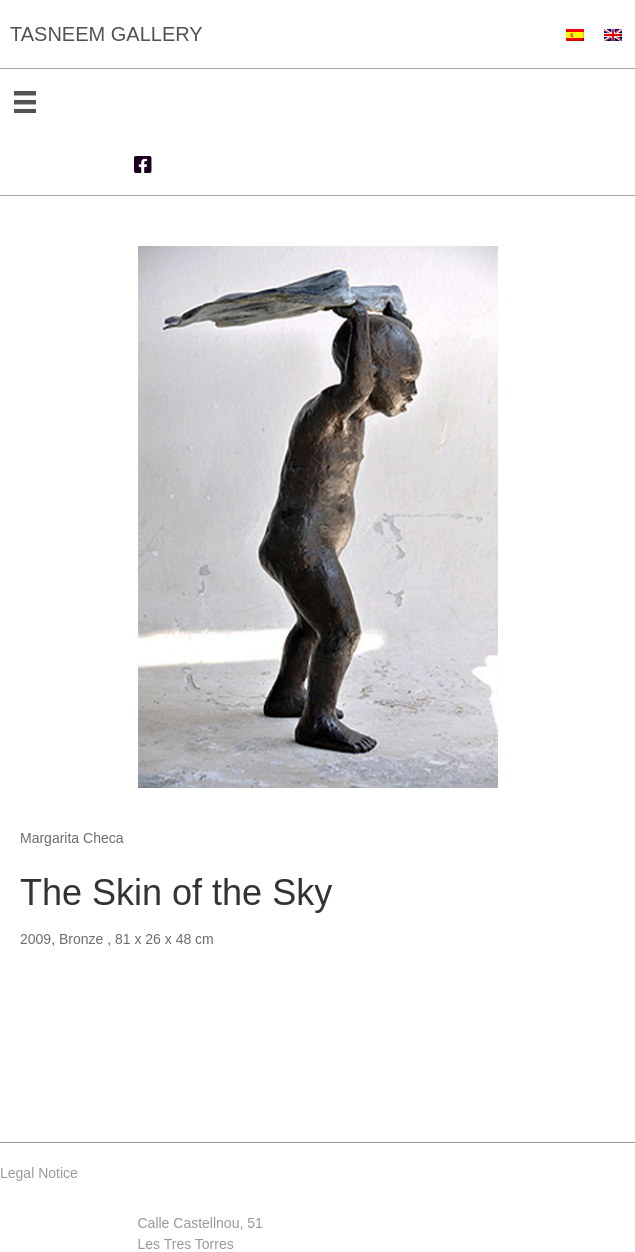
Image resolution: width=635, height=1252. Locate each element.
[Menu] (25, 102)
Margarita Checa (72, 838)
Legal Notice (39, 1173)
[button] (143, 165)
